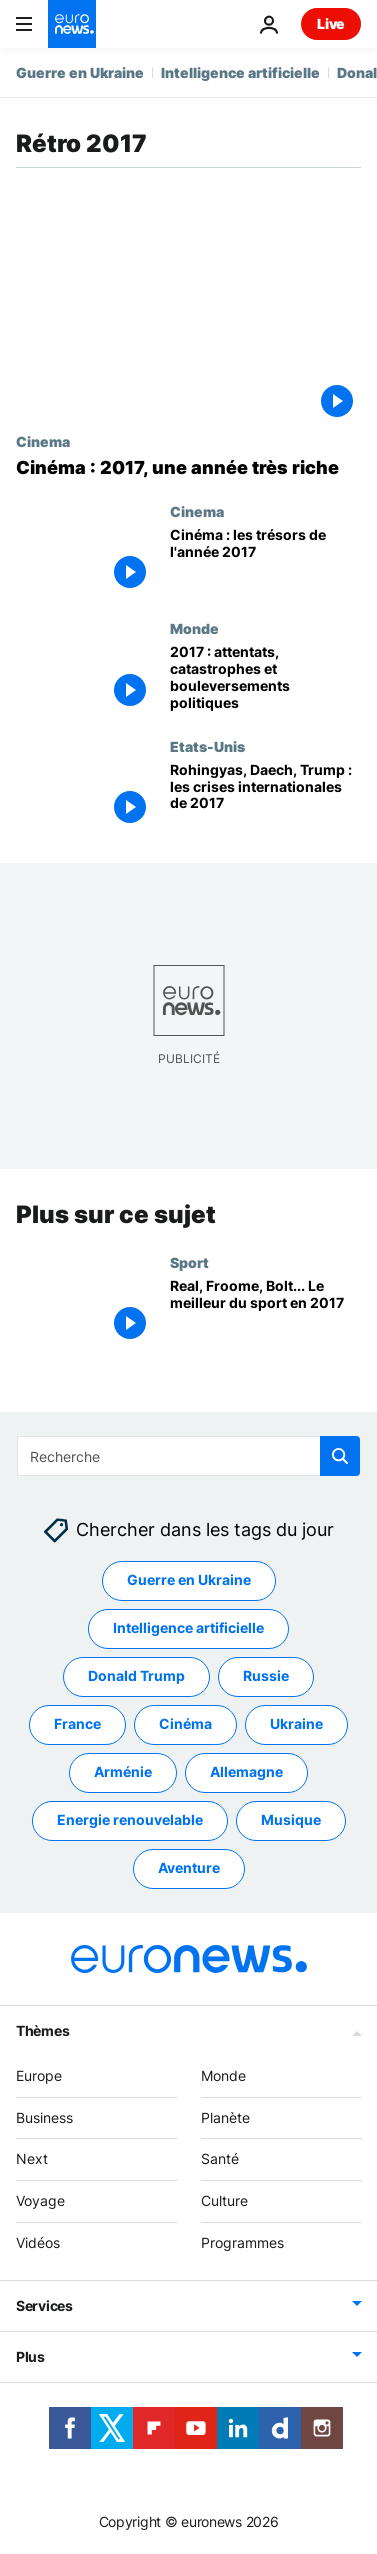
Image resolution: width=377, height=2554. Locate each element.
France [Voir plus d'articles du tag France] (77, 1723)
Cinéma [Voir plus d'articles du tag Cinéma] (185, 1723)
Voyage (40, 2200)
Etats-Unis (207, 746)
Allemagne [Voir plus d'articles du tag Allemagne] (246, 1771)
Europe (39, 2074)
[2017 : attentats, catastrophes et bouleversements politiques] (265, 678)
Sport (189, 1262)
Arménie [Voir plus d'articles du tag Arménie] (123, 1771)
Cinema (43, 441)
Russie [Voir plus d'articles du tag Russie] (266, 1675)
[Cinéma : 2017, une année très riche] (188, 468)
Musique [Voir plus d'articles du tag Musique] (291, 1819)
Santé (220, 2158)
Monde (194, 628)
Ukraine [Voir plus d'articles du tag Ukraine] (296, 1723)
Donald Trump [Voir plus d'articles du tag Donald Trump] (136, 1675)
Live (331, 23)
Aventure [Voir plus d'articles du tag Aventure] (189, 1867)
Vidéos (38, 2242)
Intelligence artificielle (240, 72)
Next (32, 2158)
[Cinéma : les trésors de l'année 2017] (265, 561)
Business (44, 2116)
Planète (225, 2116)
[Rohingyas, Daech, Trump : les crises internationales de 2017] (265, 796)
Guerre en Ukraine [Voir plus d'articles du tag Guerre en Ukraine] (189, 1579)
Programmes (242, 2242)
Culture (224, 2200)
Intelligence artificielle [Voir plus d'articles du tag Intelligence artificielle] (188, 1627)
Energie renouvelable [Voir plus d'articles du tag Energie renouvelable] (130, 1819)
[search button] (340, 1456)
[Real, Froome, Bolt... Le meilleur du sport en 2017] (265, 1312)
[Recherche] (188, 1456)
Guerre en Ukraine (80, 72)
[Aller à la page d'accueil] (72, 24)
